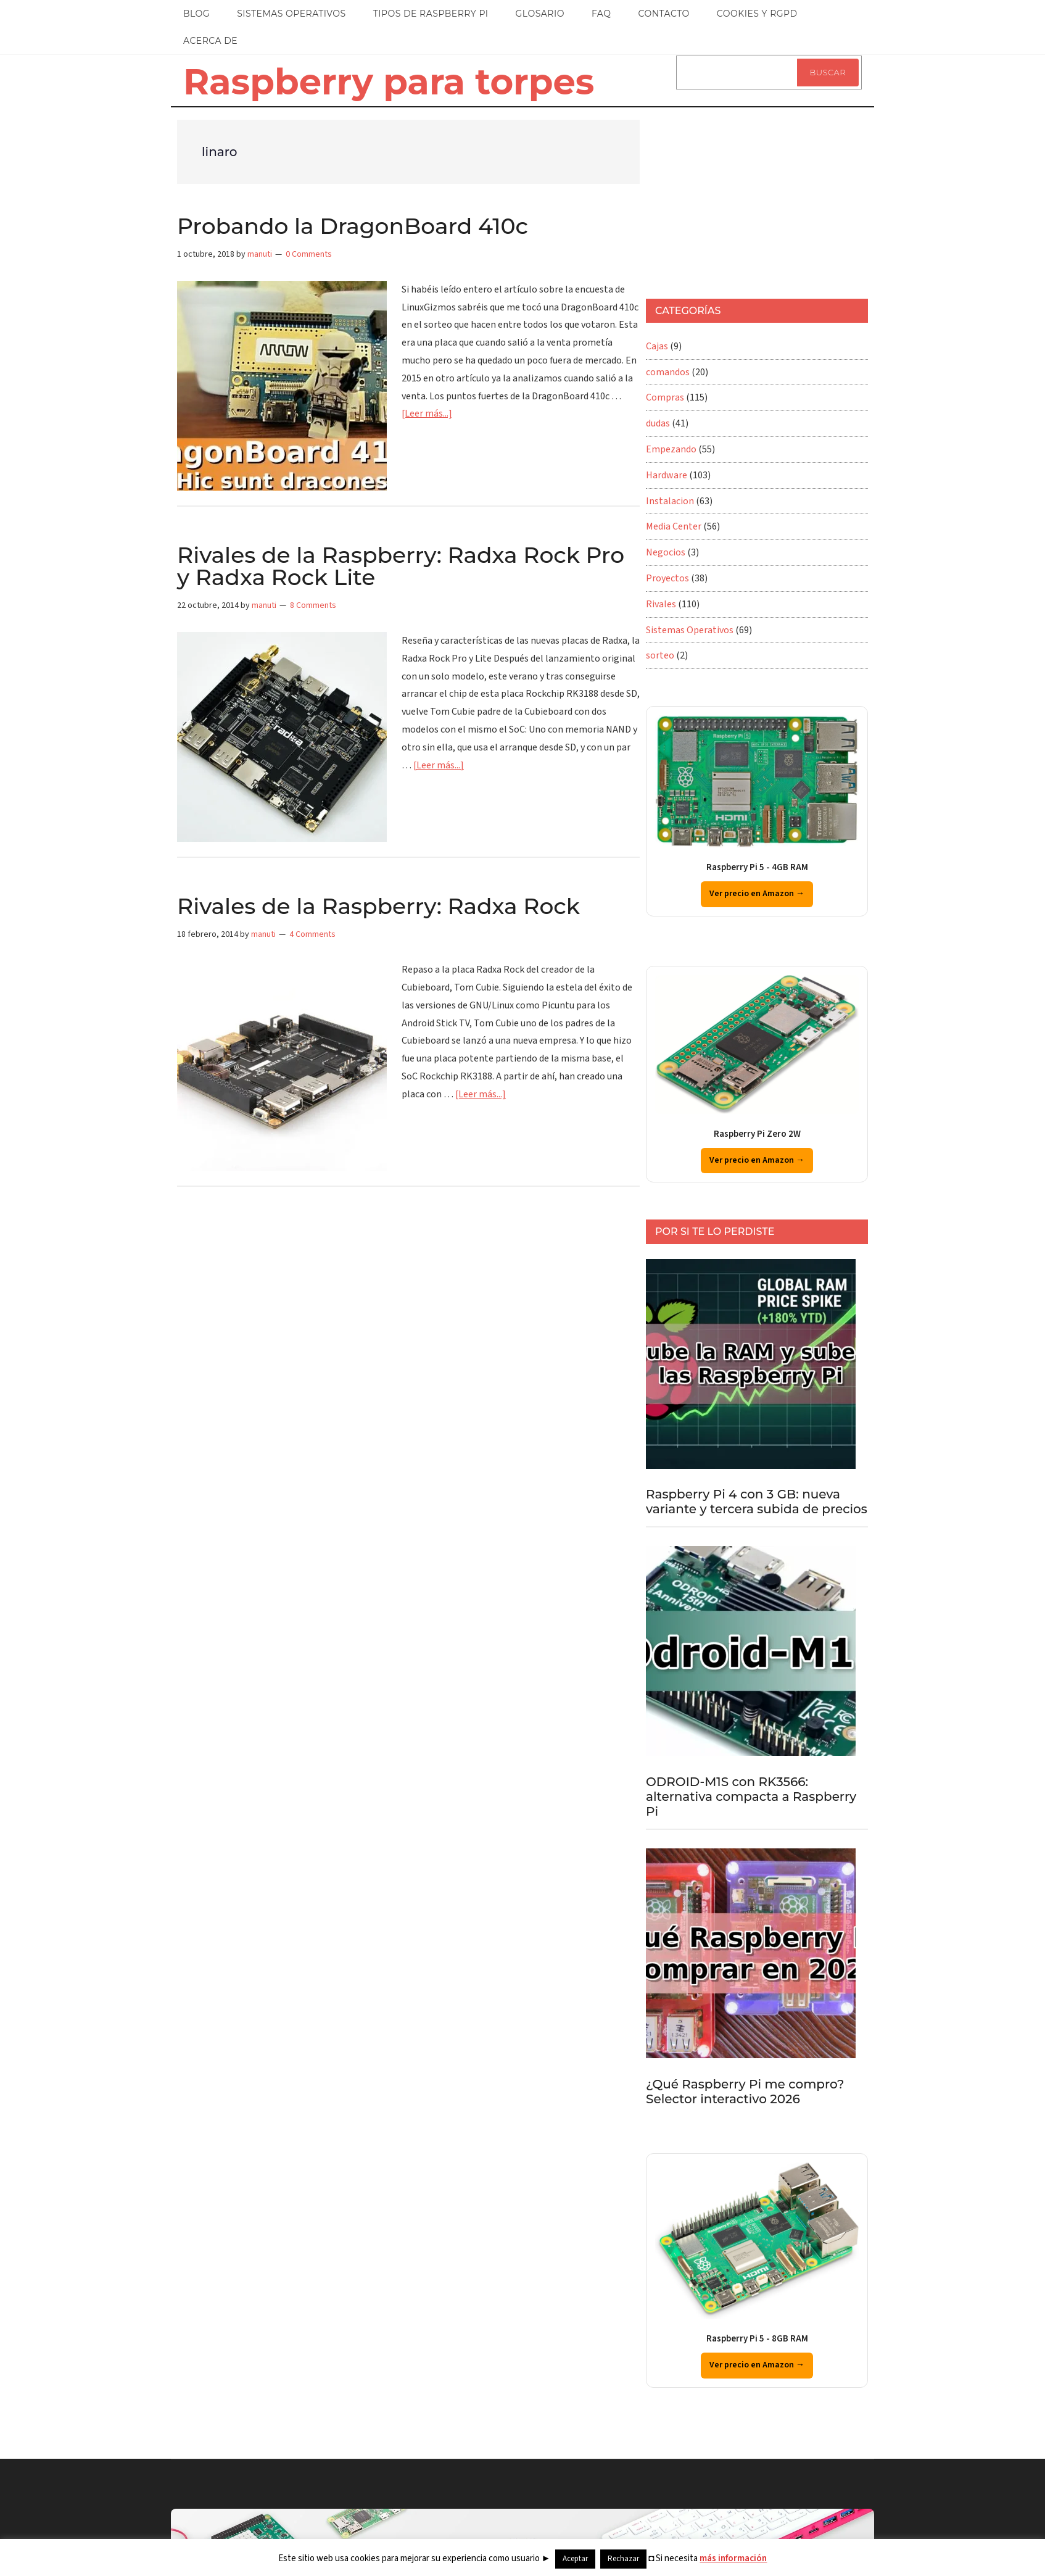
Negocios (665, 552)
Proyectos (667, 578)
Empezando (671, 449)
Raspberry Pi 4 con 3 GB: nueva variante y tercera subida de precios (756, 1501)
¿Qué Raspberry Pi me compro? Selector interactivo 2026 (745, 2091)
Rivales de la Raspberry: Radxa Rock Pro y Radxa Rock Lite (400, 566)
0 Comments (309, 254)
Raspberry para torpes (388, 81)
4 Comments (312, 934)
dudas (658, 423)
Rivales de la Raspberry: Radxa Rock (378, 906)
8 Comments (313, 605)
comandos (668, 372)
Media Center (673, 526)
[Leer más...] (427, 413)
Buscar (828, 72)
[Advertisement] (738, 197)
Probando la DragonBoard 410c (352, 225)
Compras (665, 397)
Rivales (661, 604)
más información (733, 2558)
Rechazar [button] (623, 2558)
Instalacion (670, 501)
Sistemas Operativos (689, 630)
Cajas (657, 346)
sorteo (660, 655)
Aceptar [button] (575, 2558)
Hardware (666, 475)
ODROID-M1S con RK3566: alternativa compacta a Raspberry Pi (751, 1796)
